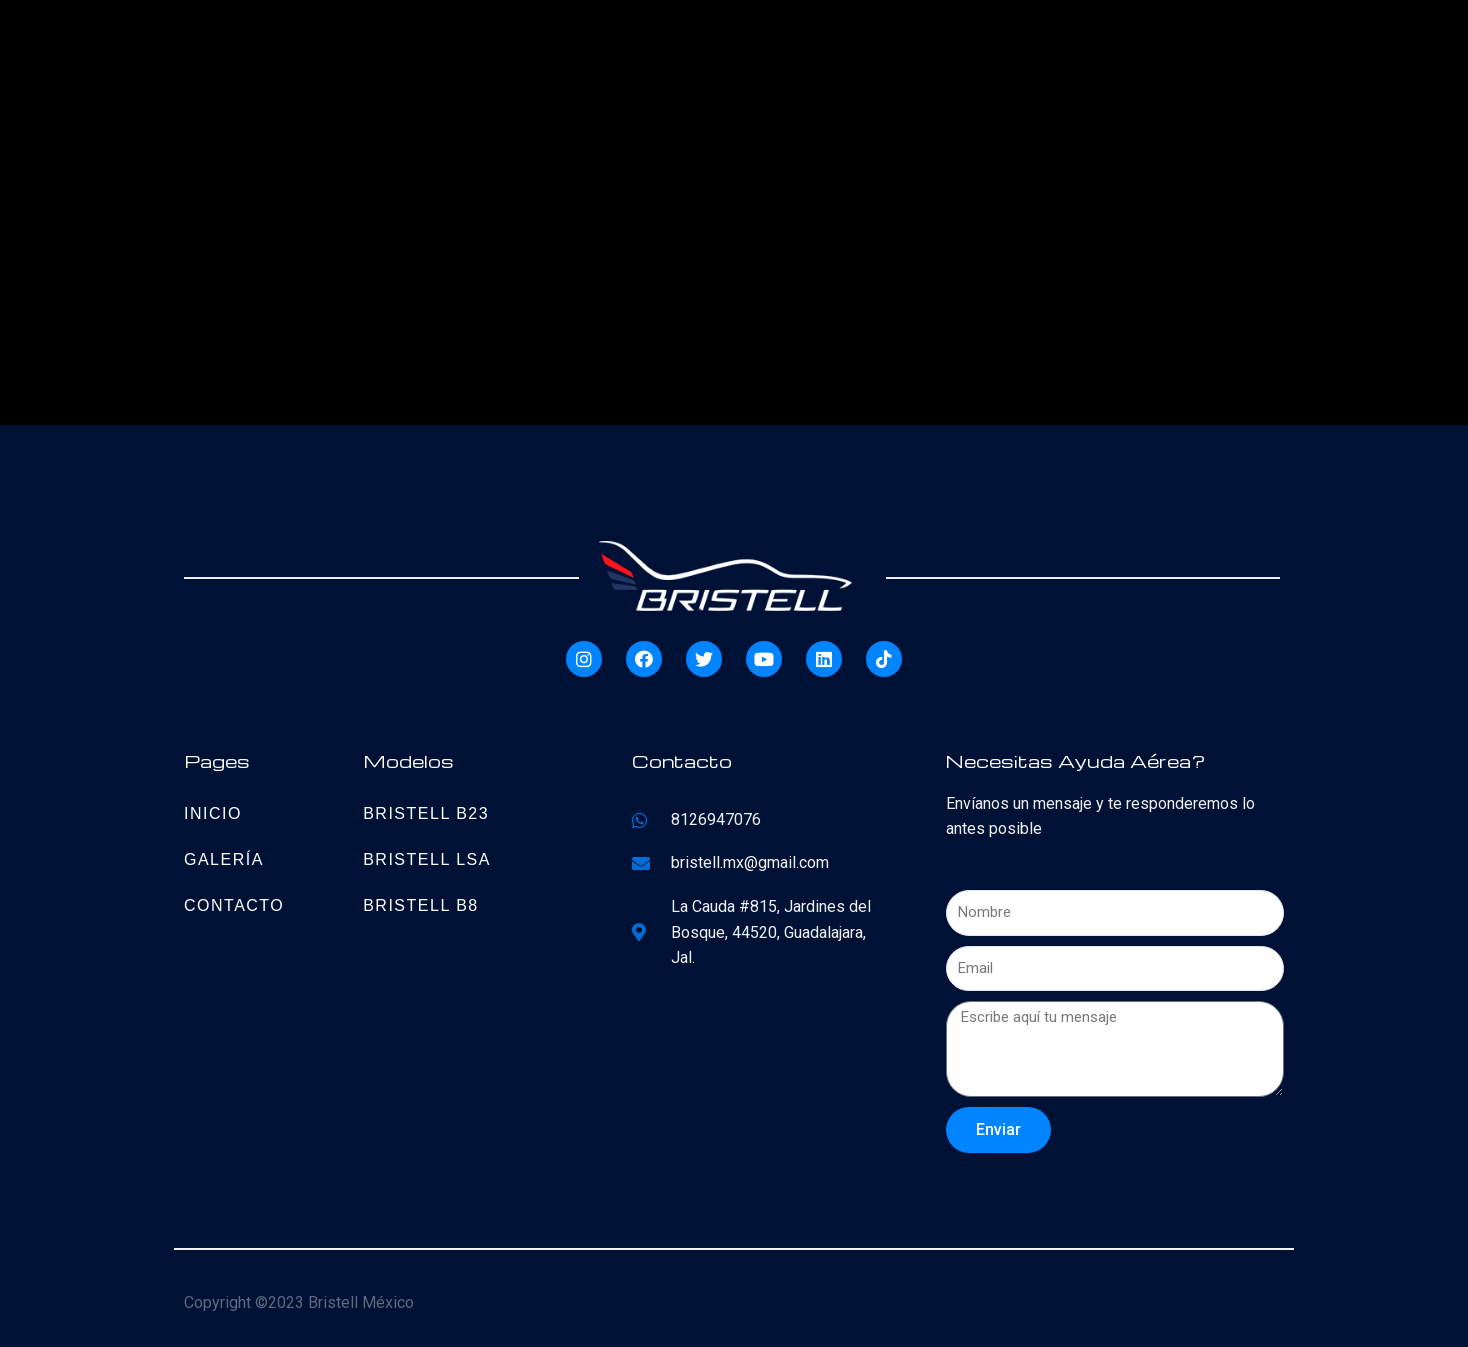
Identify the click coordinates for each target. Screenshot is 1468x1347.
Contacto (234, 905)
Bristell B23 (426, 813)
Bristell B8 (421, 905)
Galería (224, 859)
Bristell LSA (427, 859)
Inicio (213, 813)
